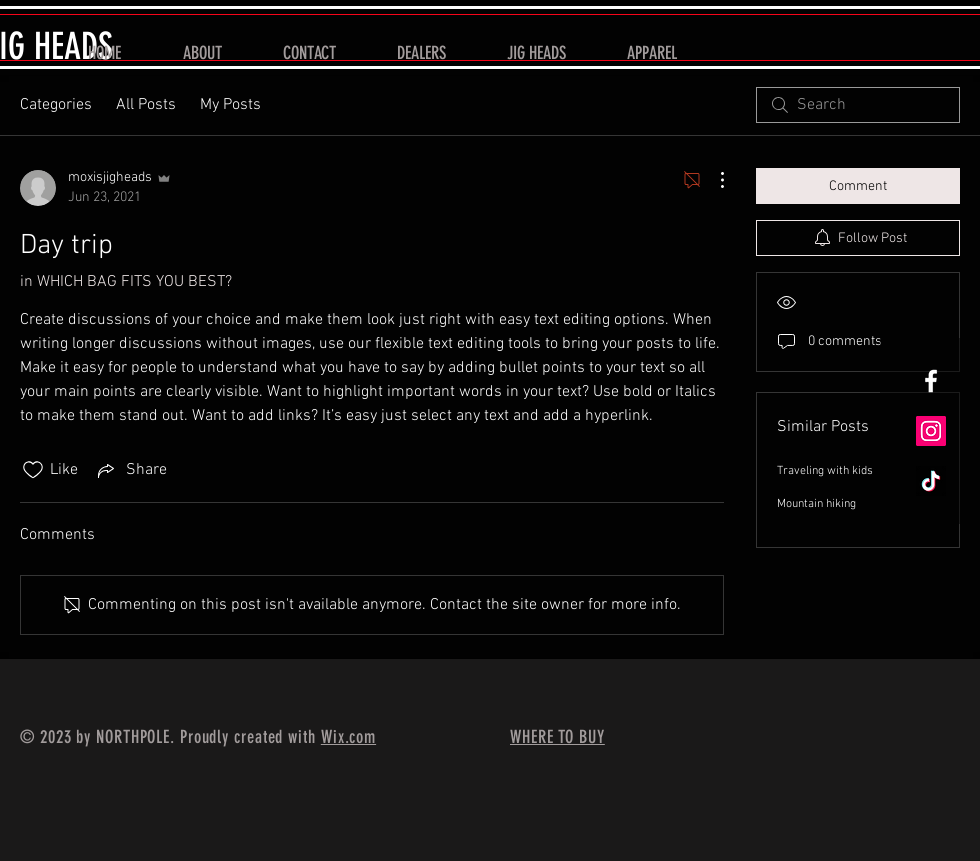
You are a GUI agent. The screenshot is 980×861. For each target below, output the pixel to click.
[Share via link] (130, 470)
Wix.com (348, 737)
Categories (56, 105)
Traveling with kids (825, 471)
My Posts (230, 105)
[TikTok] (931, 481)
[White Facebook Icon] (931, 381)
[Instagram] (931, 431)
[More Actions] (712, 180)
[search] (858, 105)
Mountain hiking (816, 504)
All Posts (146, 105)
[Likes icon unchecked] (33, 470)
